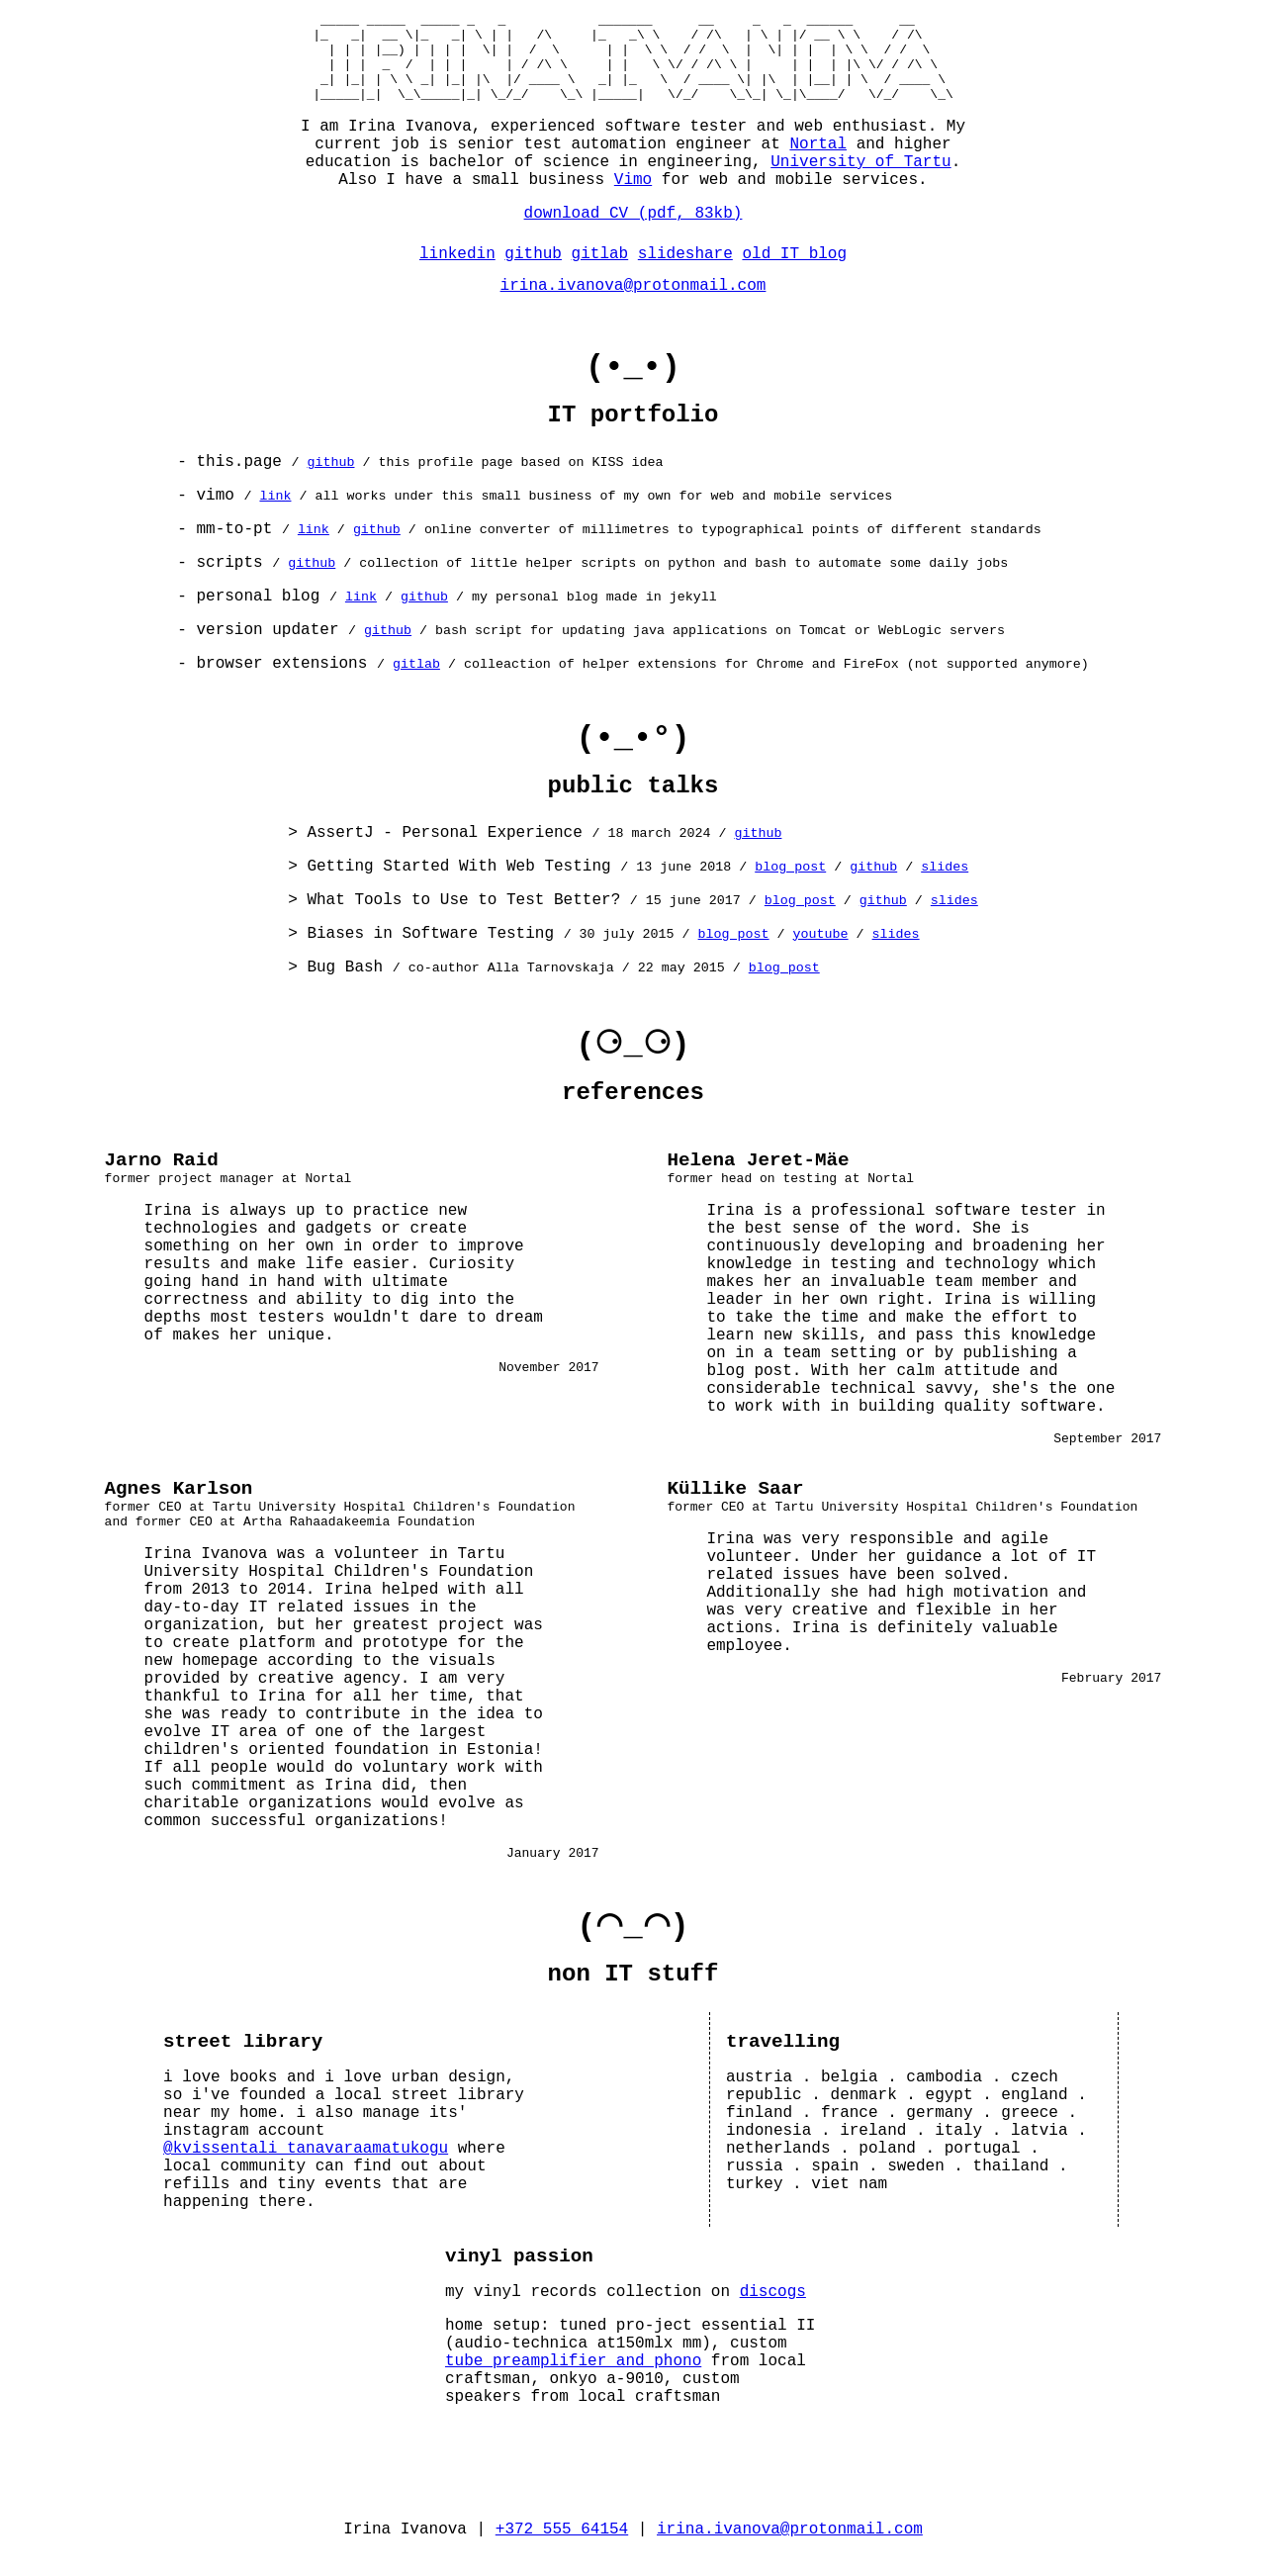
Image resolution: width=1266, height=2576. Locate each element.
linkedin (457, 272)
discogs (773, 2314)
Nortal (818, 162)
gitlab (600, 272)
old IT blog (794, 272)
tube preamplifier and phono (573, 2383)
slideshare (685, 272)
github (533, 272)
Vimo (633, 198)
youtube (821, 952)
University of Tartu (860, 180)
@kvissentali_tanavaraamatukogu (305, 2170)
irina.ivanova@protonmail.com (633, 304)
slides (944, 884)
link (275, 513)
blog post (790, 884)
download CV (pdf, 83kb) (633, 231)
